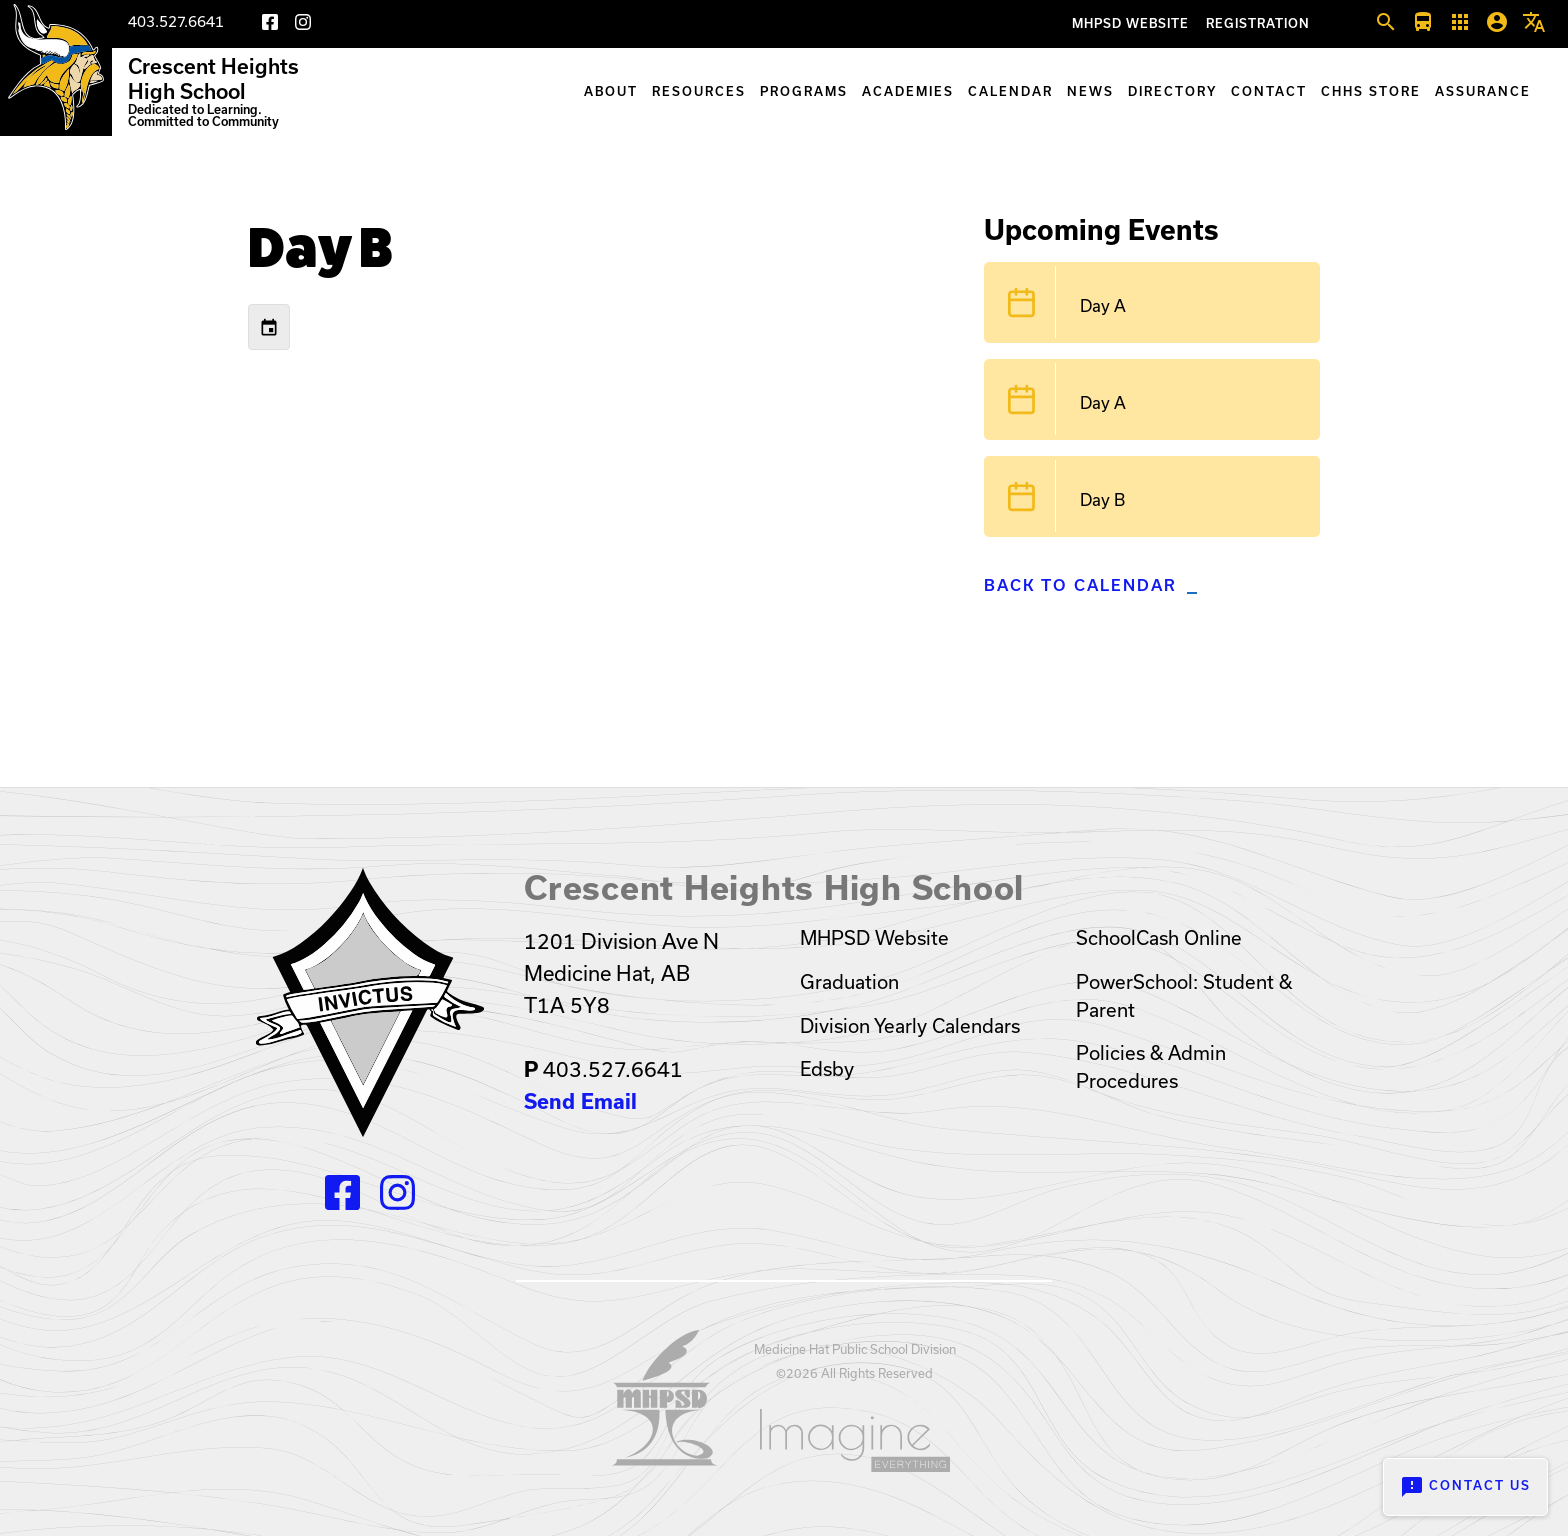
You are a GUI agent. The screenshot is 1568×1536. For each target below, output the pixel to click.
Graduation (849, 982)
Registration (1258, 23)
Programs (804, 91)
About (611, 91)
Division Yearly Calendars (910, 1026)
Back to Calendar (1080, 585)
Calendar (1010, 91)
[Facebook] (270, 25)
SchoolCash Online (1159, 938)
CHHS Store (1371, 91)
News (1090, 91)
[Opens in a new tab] (665, 1459)
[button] (1386, 23)
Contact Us (1465, 1487)
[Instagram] (303, 25)
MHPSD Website (1130, 23)
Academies (908, 91)
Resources (699, 91)
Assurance (1483, 91)
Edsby (827, 1069)
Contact (1269, 91)
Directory (1172, 91)
